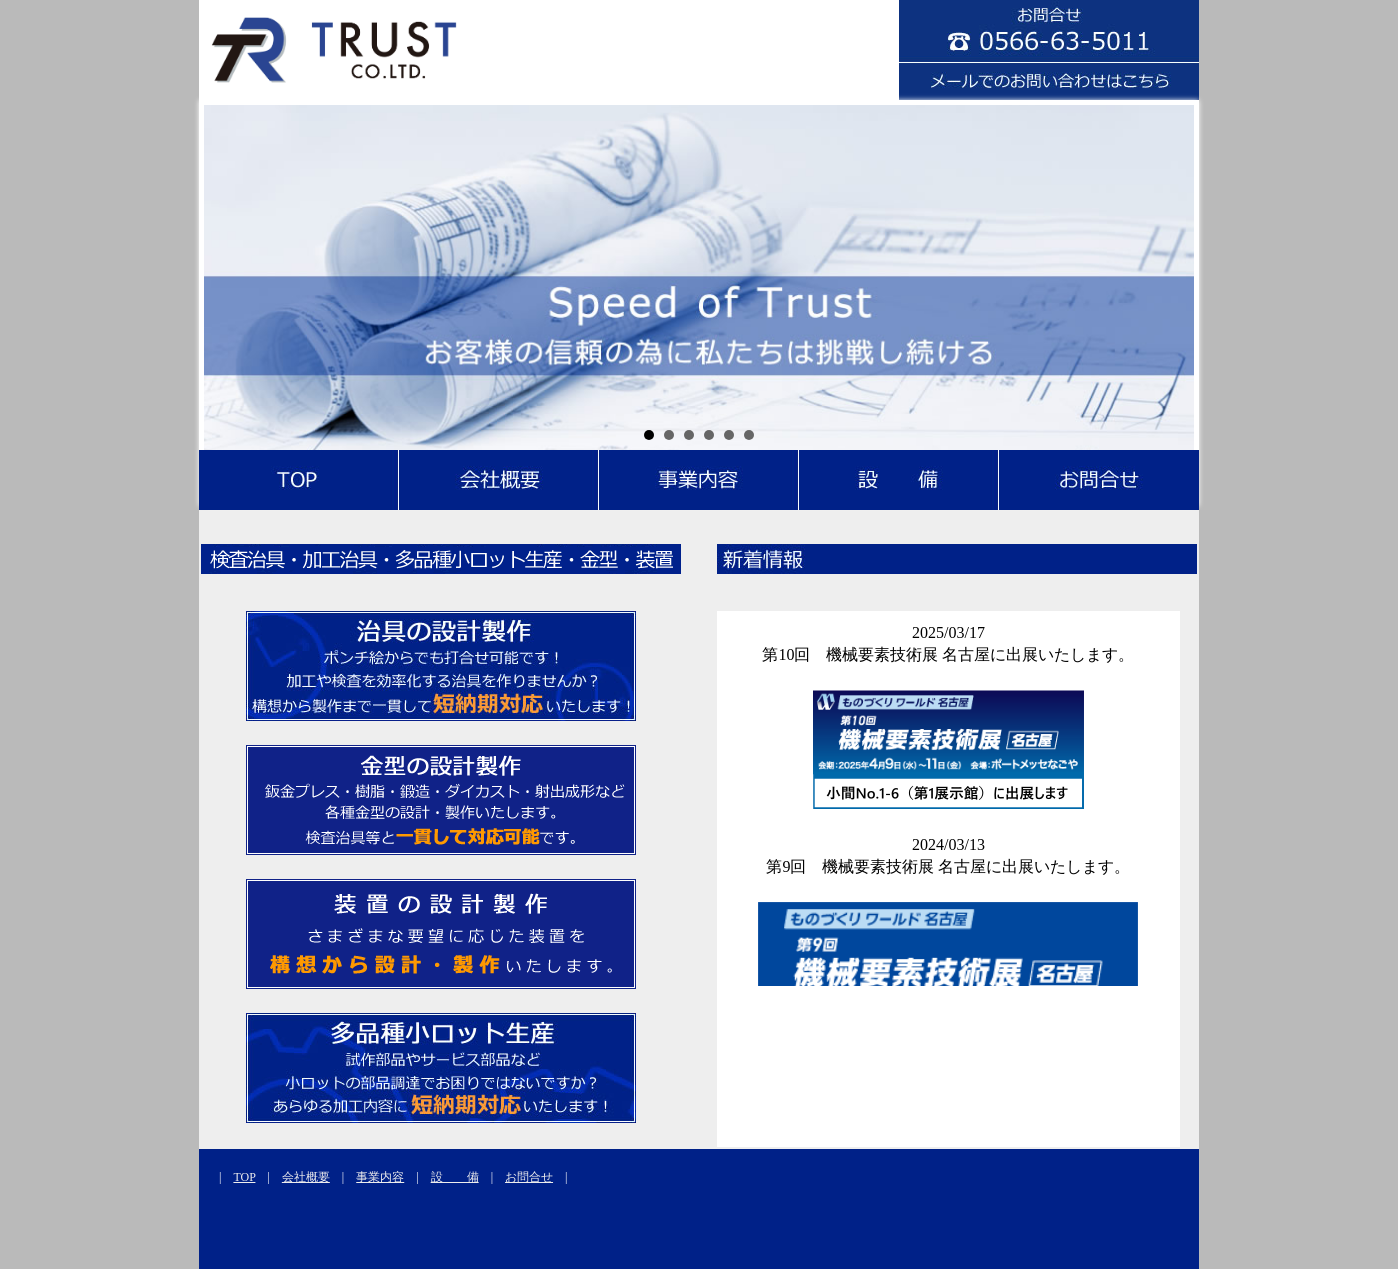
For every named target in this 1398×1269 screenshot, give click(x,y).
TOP (244, 1177)
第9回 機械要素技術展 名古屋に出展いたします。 (948, 866)
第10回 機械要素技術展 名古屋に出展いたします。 (948, 654)
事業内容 (380, 1177)
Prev (230, 275)
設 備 (455, 1177)
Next (1168, 275)
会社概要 (306, 1177)
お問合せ (529, 1177)
